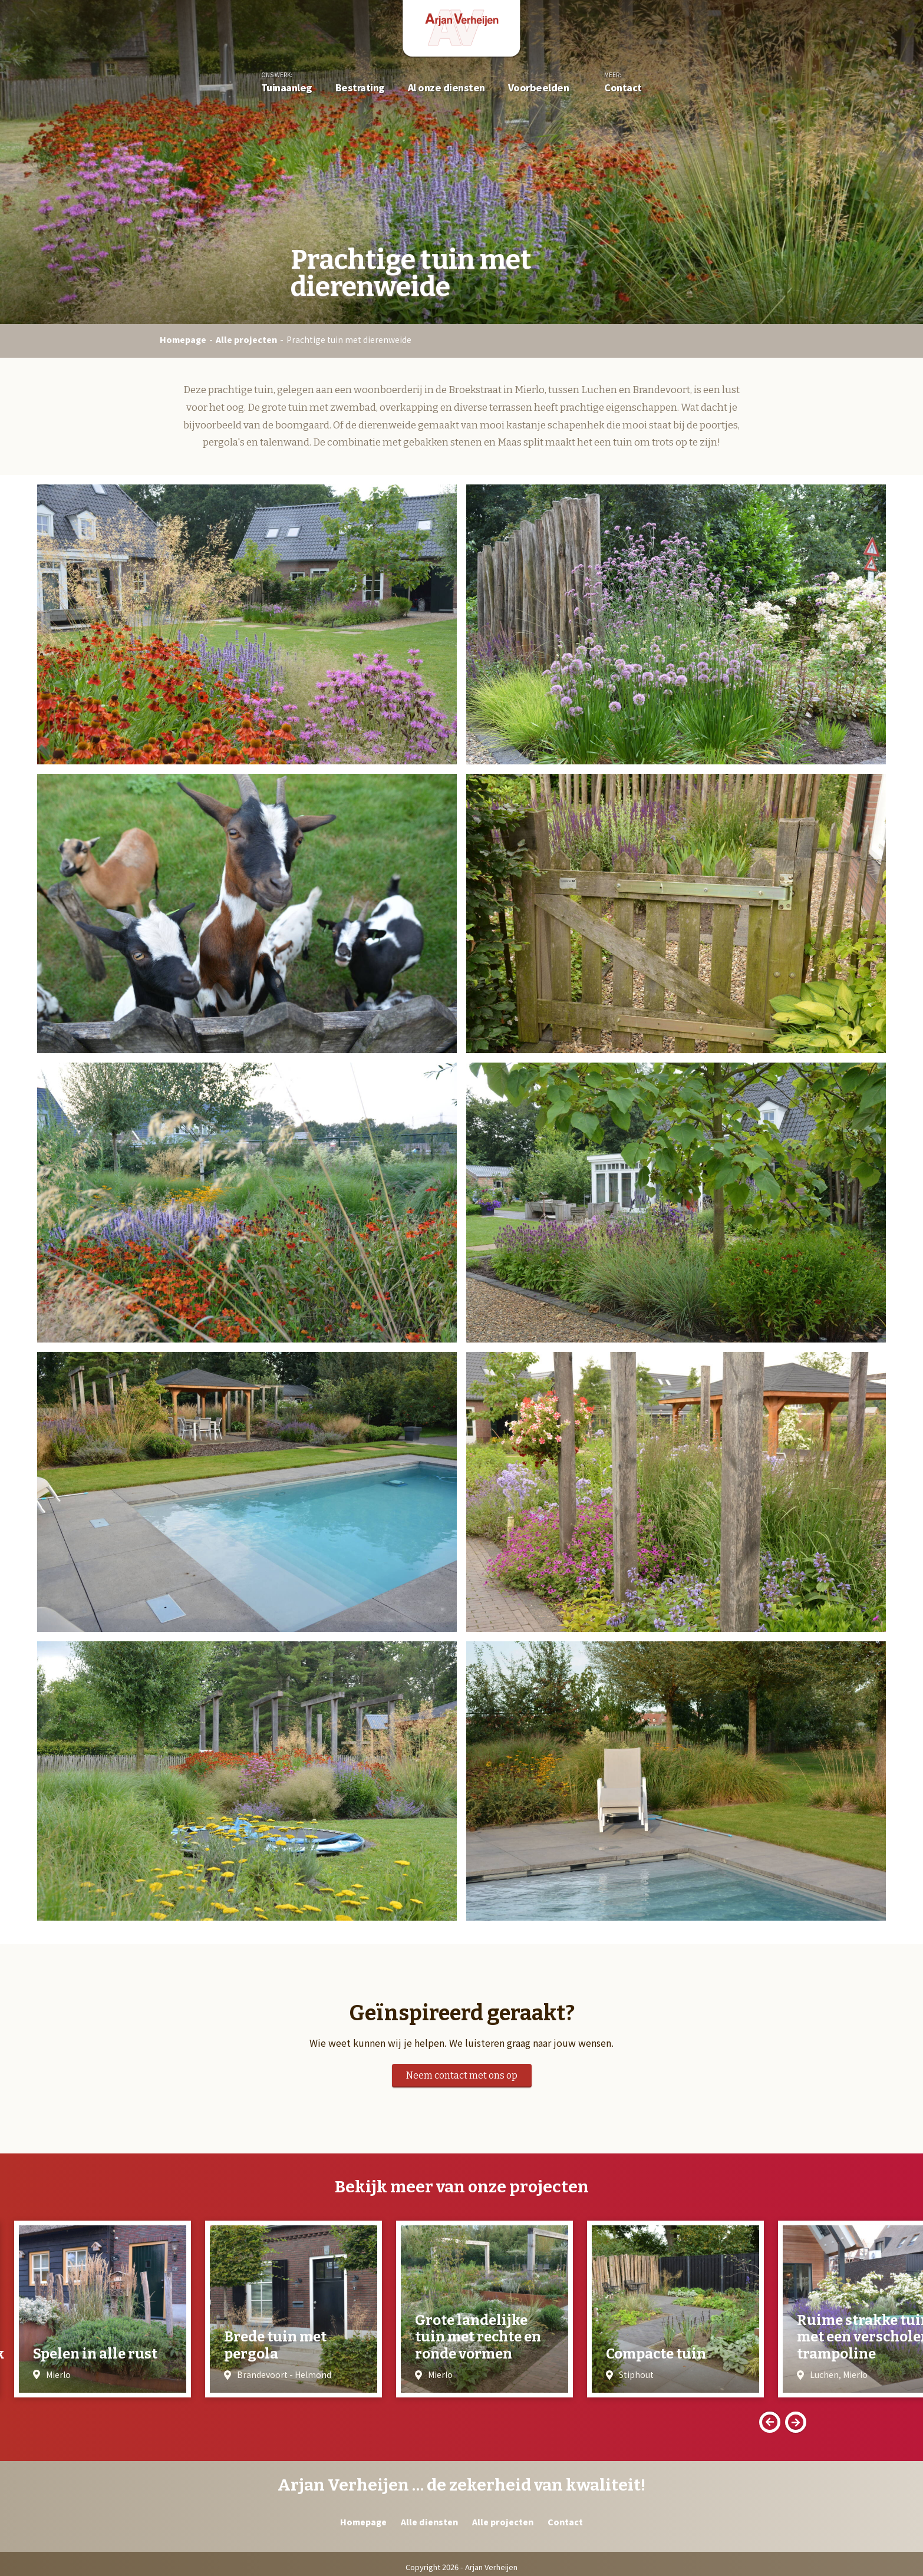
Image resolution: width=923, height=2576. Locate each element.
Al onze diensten (446, 87)
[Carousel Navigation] (461, 2422)
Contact (623, 87)
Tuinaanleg (286, 87)
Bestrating (360, 87)
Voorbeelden (538, 87)
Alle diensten (429, 2522)
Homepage (183, 339)
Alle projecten (246, 339)
